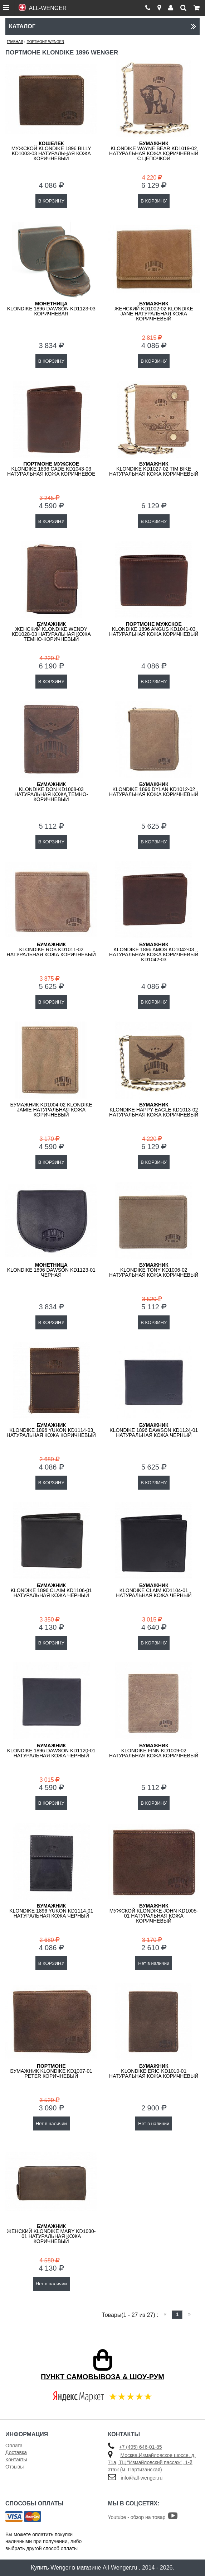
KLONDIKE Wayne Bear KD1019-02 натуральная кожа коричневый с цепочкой (153, 151)
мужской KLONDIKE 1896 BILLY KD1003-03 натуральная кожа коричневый (51, 151)
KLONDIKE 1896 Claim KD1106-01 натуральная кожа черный (51, 1590)
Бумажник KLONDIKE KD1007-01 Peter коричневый (51, 2071)
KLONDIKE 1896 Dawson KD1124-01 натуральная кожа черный (153, 1430)
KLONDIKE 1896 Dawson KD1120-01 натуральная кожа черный (51, 1750)
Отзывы (14, 2467)
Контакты (16, 2459)
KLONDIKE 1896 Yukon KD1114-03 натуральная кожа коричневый (51, 1430)
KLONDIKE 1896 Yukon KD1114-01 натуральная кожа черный (51, 1911)
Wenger (60, 2568)
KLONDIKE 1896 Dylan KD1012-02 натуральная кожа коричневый (153, 789)
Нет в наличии (153, 1963)
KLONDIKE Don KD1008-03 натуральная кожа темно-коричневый (51, 791)
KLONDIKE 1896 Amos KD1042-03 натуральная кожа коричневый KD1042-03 (153, 952)
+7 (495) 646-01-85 (140, 2447)
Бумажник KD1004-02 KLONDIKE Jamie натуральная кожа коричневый (51, 1110)
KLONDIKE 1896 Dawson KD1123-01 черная (51, 1270)
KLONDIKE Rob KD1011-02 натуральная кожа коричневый (51, 949)
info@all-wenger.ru (141, 2478)
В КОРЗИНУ (51, 201)
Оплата (14, 2445)
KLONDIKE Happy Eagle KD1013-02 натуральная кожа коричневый (153, 1110)
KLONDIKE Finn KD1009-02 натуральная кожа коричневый (153, 1750)
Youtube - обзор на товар (143, 2517)
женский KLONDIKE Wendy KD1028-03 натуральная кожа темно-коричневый (51, 631)
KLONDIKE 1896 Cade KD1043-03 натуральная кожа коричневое (51, 469)
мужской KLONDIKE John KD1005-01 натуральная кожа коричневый (153, 1913)
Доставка (16, 2452)
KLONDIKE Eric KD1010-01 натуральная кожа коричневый (153, 2071)
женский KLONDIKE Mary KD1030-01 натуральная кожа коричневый (51, 2233)
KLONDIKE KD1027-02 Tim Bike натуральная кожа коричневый (153, 469)
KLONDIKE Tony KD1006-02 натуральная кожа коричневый (153, 1270)
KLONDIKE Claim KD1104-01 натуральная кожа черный (153, 1590)
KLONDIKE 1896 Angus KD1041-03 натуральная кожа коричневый (153, 629)
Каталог (102, 26)
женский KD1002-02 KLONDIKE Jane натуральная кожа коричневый (153, 311)
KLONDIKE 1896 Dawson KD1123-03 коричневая (51, 308)
